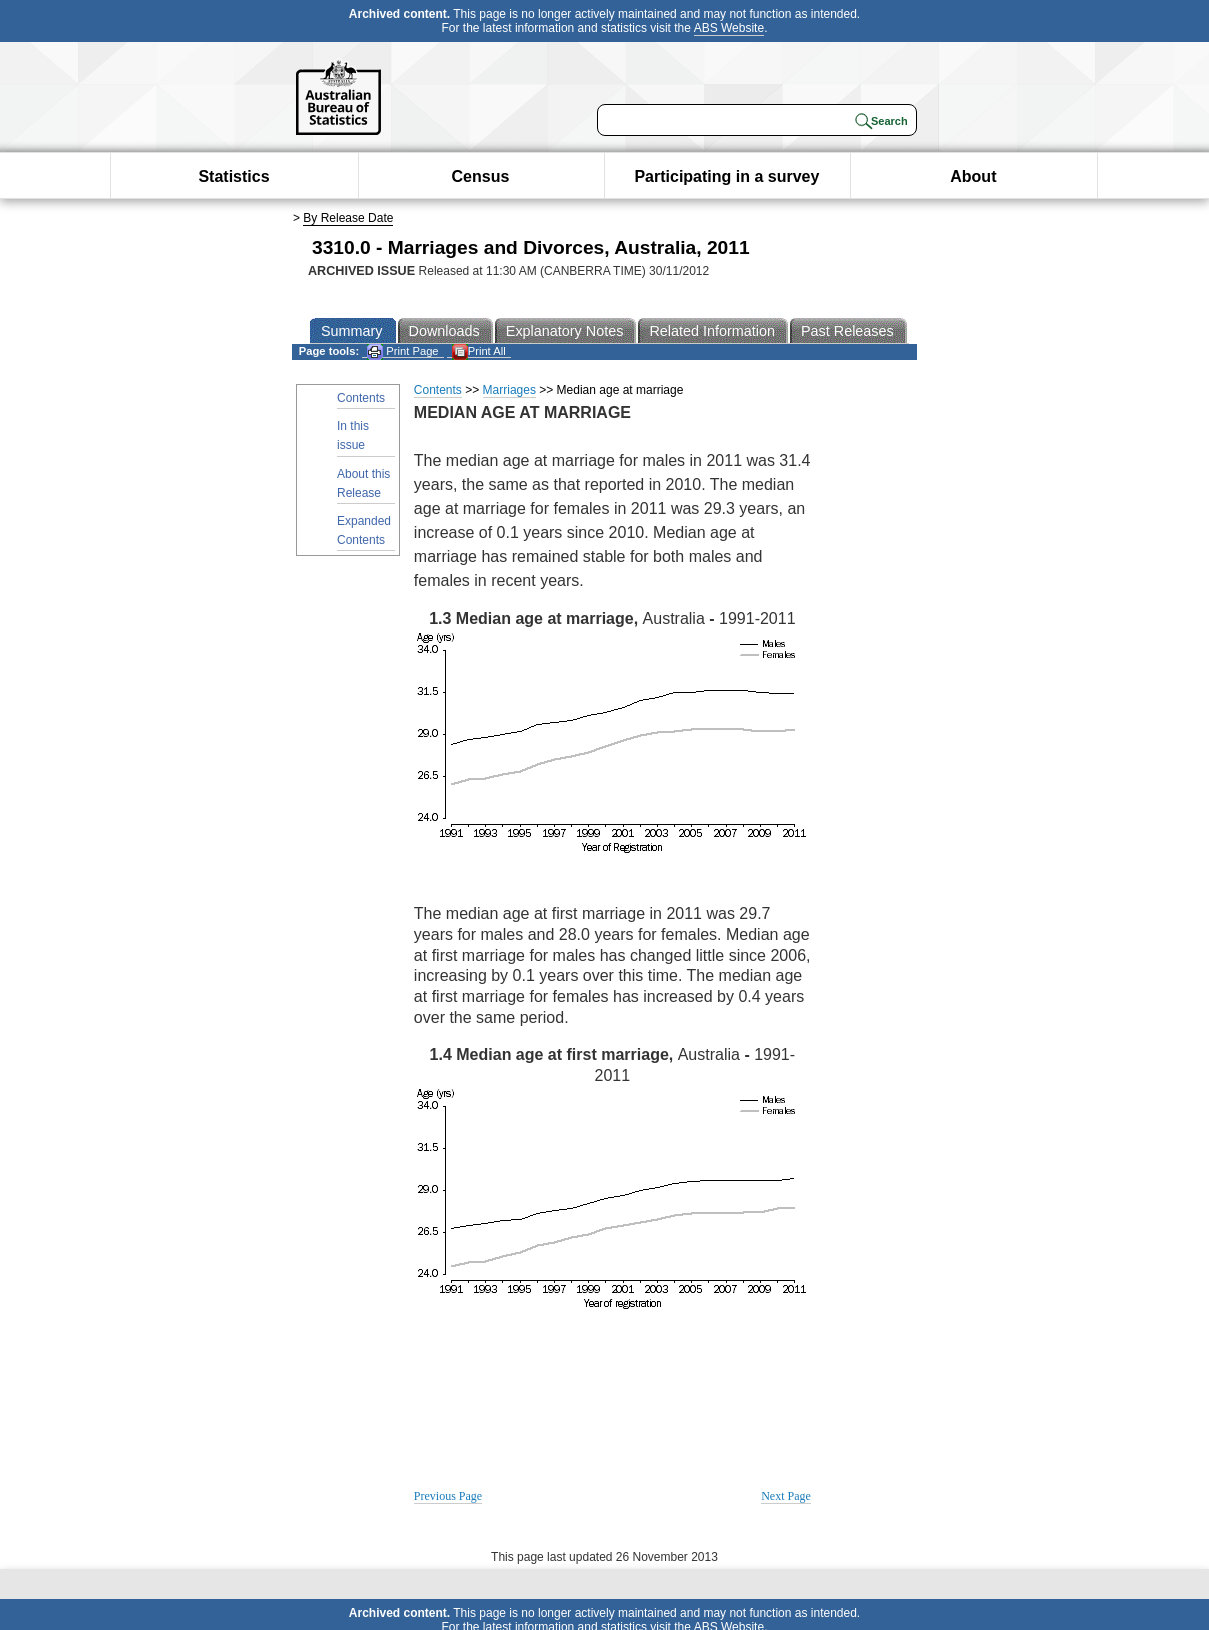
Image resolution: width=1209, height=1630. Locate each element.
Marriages (509, 390)
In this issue (353, 435)
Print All (479, 351)
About (973, 176)
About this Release (363, 483)
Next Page (786, 1496)
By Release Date (348, 218)
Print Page (402, 351)
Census (481, 176)
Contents (361, 398)
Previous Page (448, 1496)
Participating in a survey (726, 176)
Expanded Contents (364, 530)
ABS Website (729, 28)
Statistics (233, 176)
